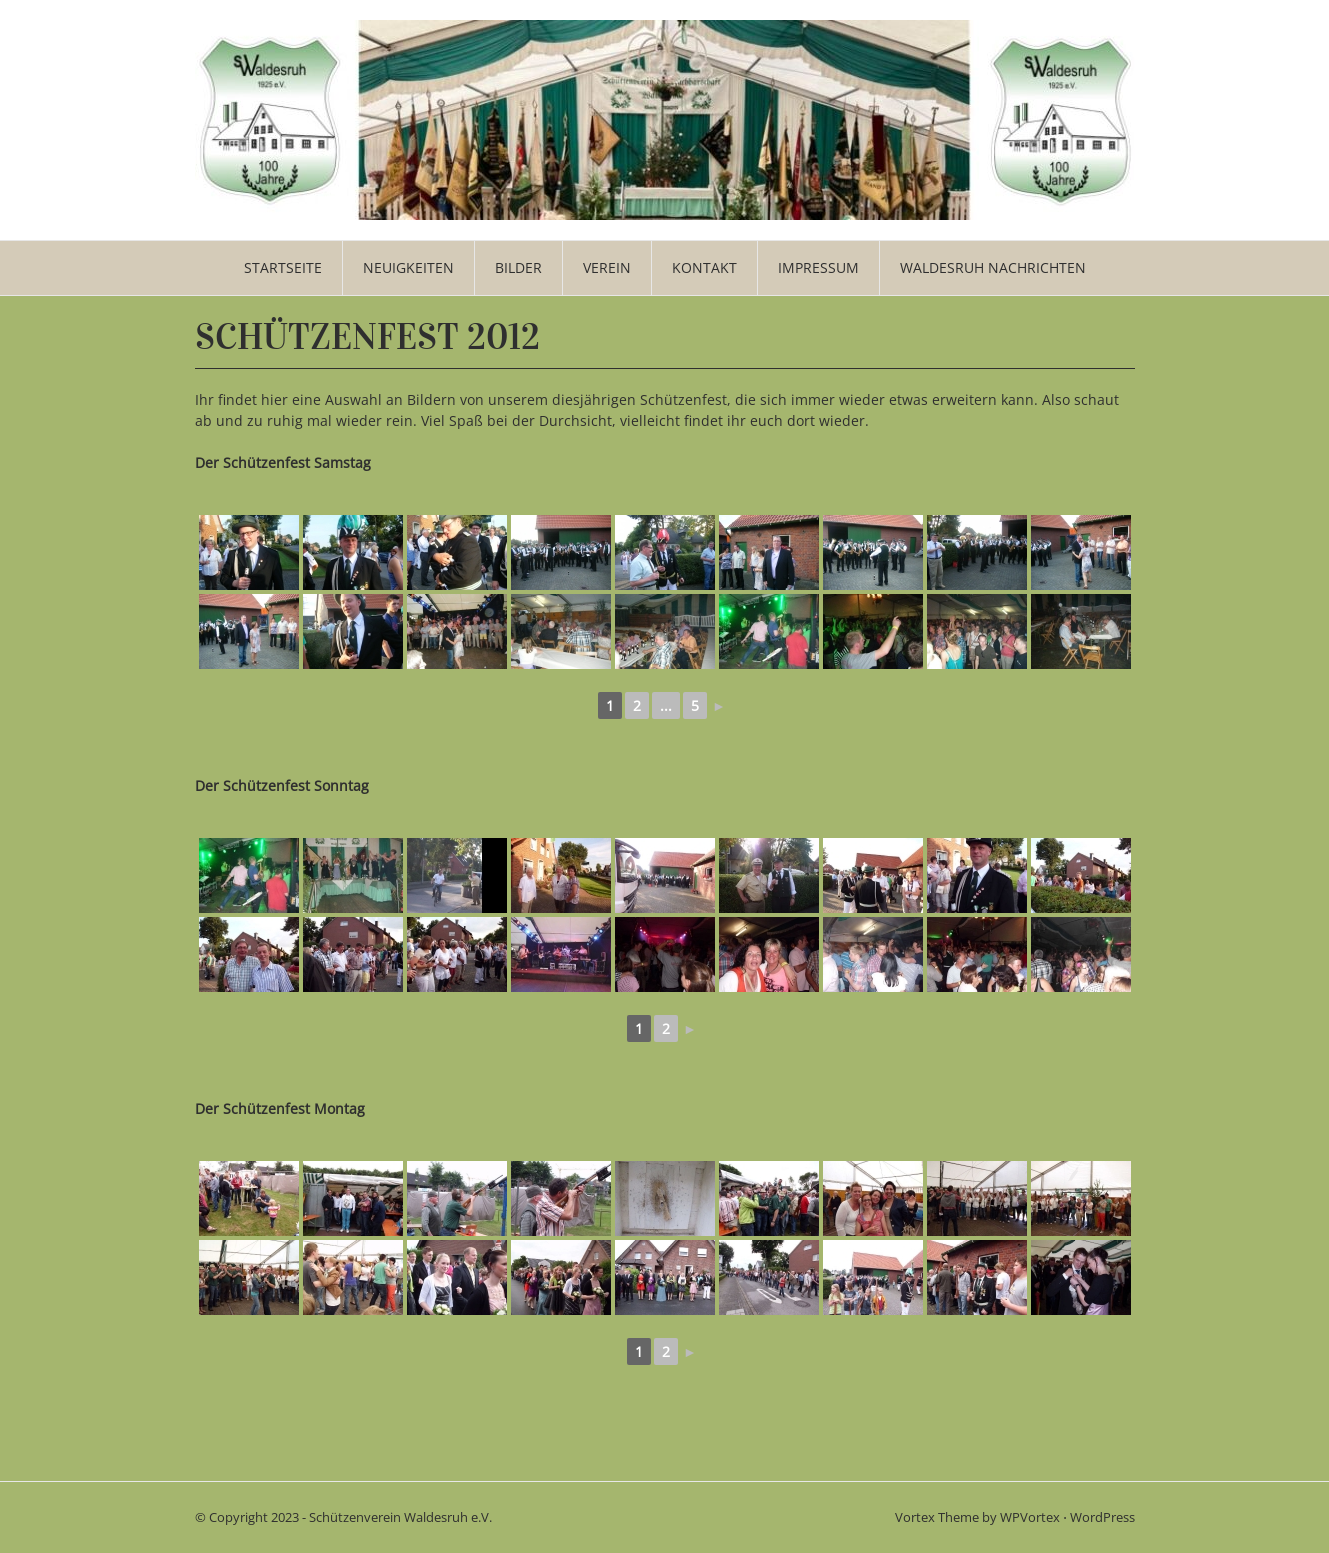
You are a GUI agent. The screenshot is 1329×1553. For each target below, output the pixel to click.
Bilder (518, 267)
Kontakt (704, 267)
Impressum (818, 267)
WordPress (1102, 1517)
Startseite (283, 267)
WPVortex (1030, 1517)
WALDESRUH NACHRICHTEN (993, 267)
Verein (607, 267)
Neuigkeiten (408, 267)
